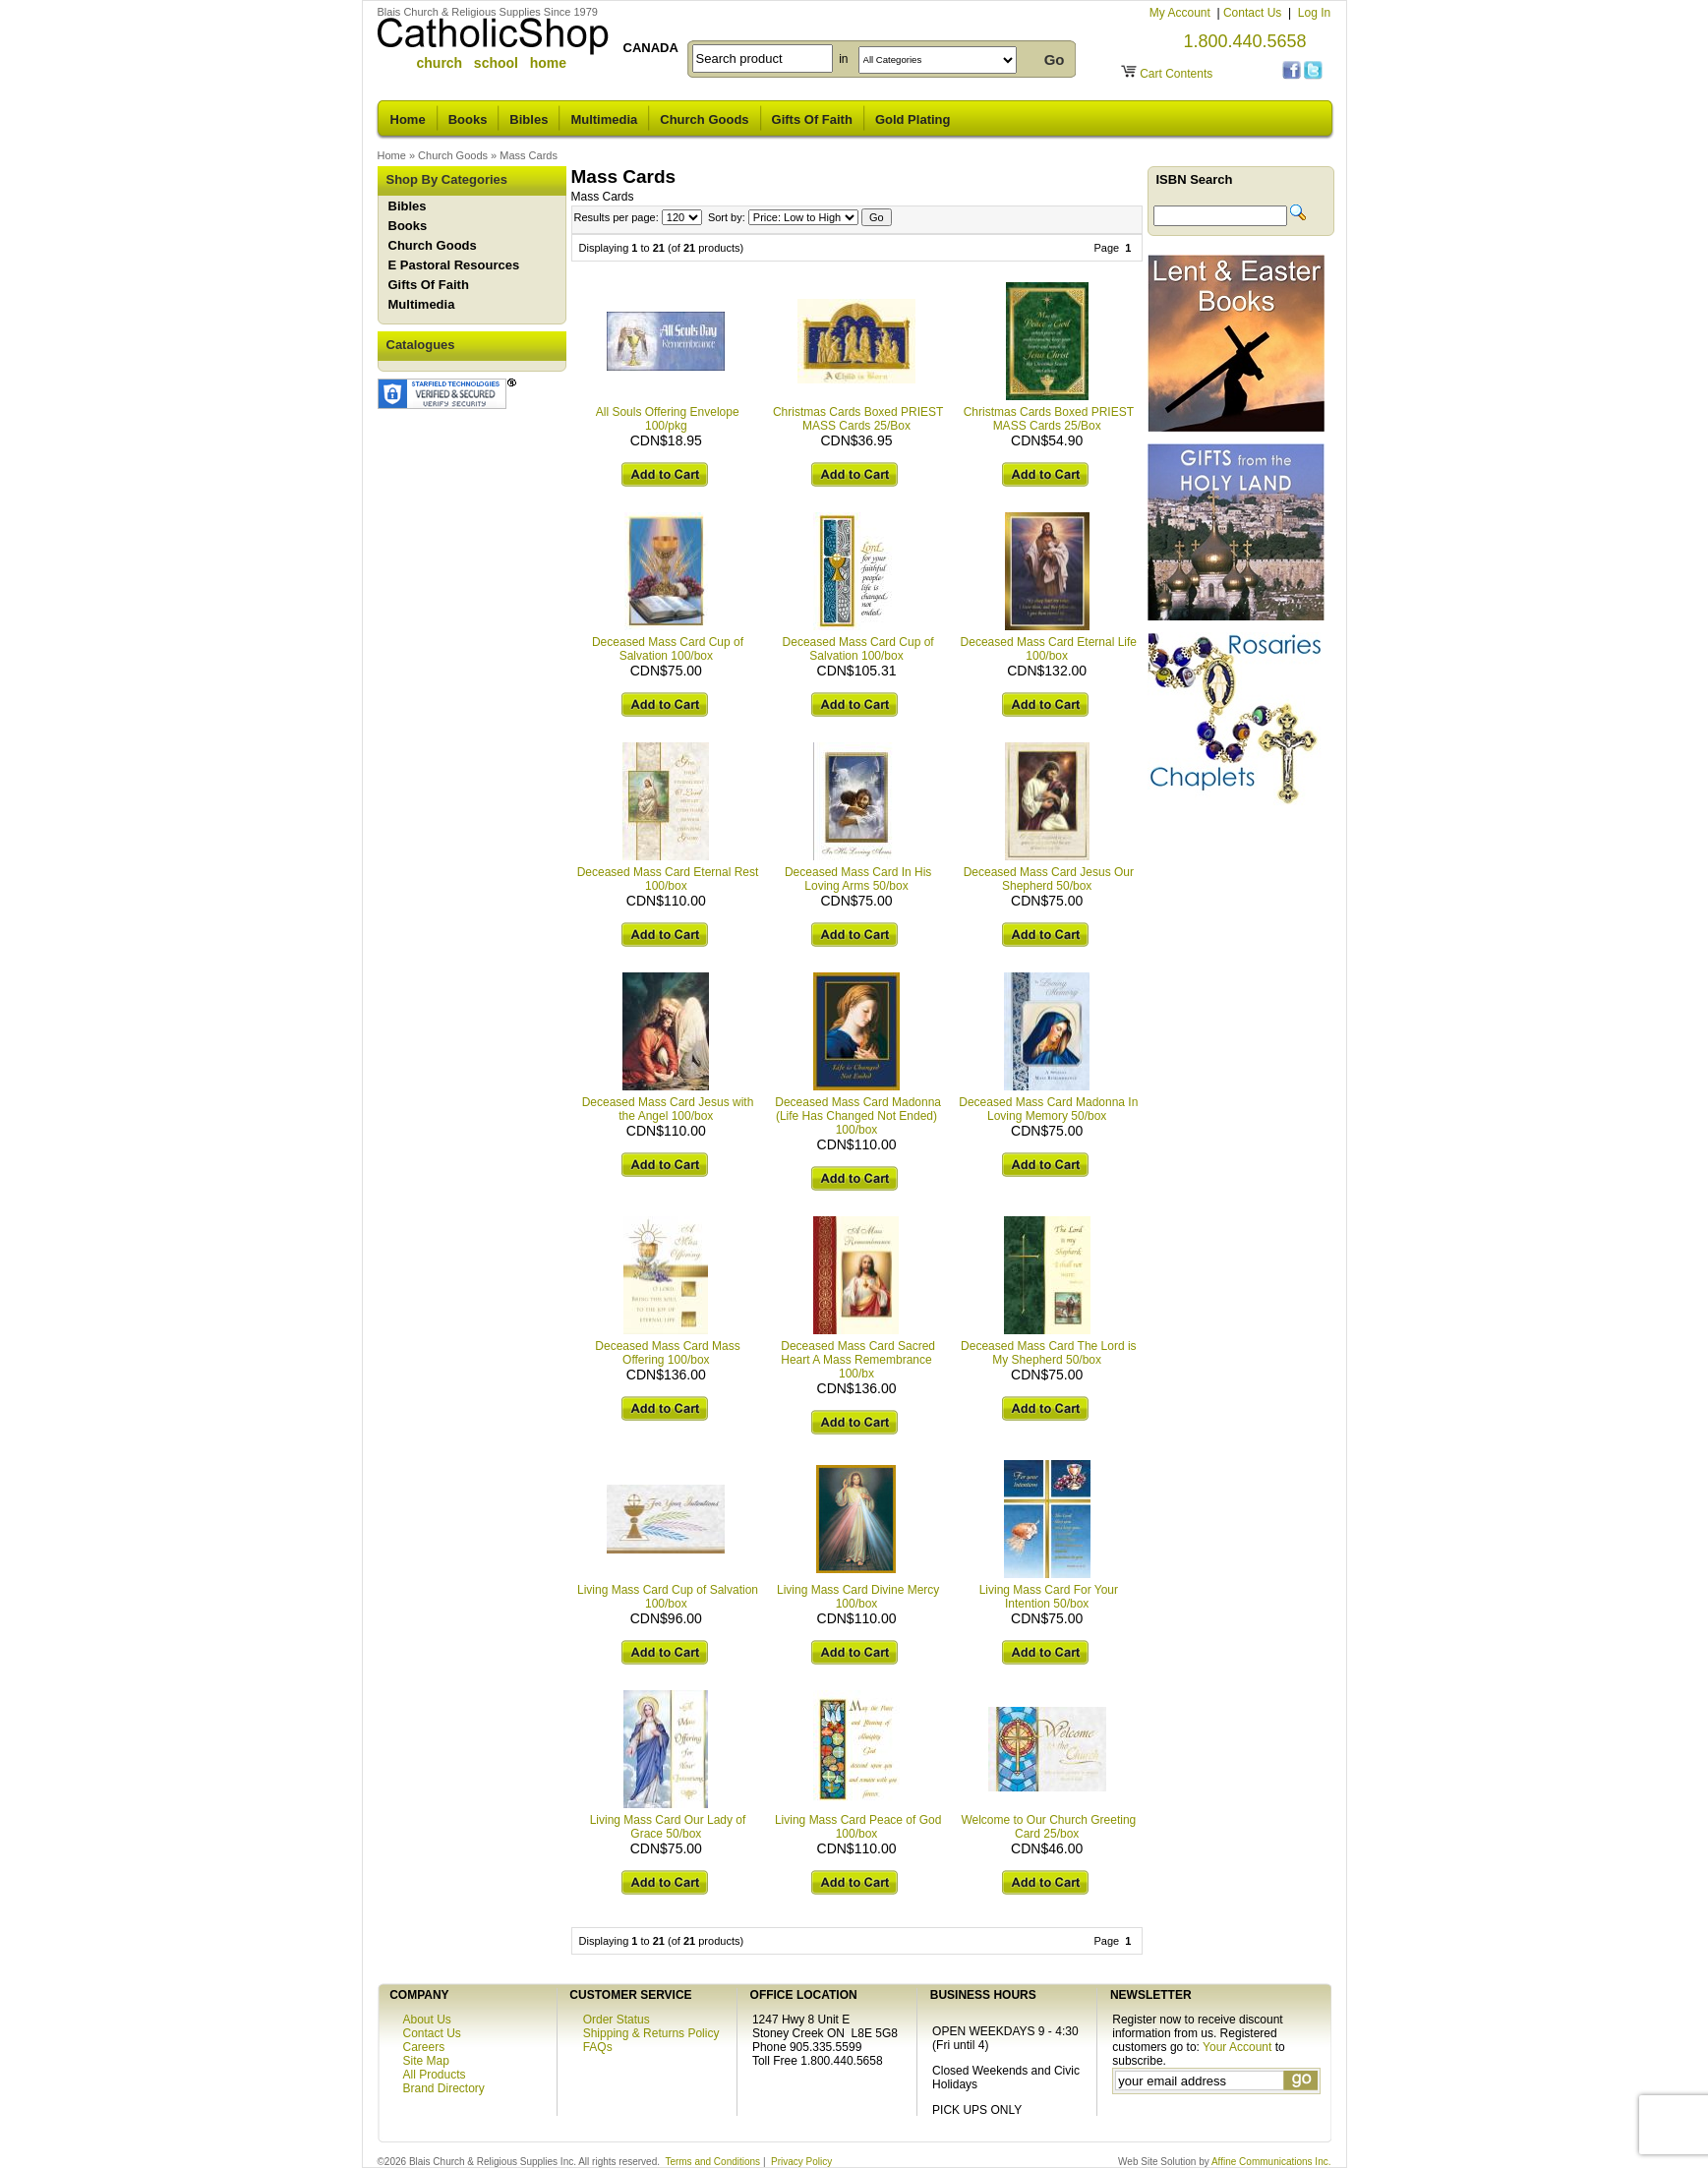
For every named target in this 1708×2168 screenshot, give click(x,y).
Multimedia (603, 119)
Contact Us (1254, 13)
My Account (1181, 13)
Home (408, 119)
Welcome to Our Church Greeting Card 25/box (1048, 1827)
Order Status (616, 2019)
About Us (427, 2019)
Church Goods (704, 119)
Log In (1314, 13)
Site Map (426, 2061)
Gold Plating (913, 119)
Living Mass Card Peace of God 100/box (858, 1827)
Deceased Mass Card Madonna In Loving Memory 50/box (1048, 1109)
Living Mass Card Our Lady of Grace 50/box (668, 1827)
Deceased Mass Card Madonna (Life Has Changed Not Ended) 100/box (858, 1116)
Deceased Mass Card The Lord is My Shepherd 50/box (1049, 1353)
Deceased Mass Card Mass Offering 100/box (667, 1353)
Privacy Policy (801, 2161)
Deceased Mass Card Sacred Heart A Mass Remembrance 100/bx (858, 1359)
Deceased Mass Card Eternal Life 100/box (1049, 649)
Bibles (528, 119)
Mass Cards (529, 155)
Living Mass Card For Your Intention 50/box (1048, 1597)
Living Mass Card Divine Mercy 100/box (858, 1597)
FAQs (598, 2047)
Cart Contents (1176, 74)
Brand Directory (444, 2088)
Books (468, 119)
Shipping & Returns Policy (651, 2033)
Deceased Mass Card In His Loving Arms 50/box (858, 879)
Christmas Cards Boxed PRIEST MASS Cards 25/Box (858, 419)
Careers (424, 2047)
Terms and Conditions (712, 2161)
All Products (434, 2074)
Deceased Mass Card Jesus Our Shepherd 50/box (1049, 879)
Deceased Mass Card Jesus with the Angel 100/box (668, 1109)
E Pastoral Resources (454, 265)
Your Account (1237, 2047)
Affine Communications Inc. (1271, 2161)
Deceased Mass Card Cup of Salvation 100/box (667, 649)
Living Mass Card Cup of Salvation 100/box (667, 1597)
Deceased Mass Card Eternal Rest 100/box (668, 879)
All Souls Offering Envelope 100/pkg (667, 419)
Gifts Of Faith (812, 119)
